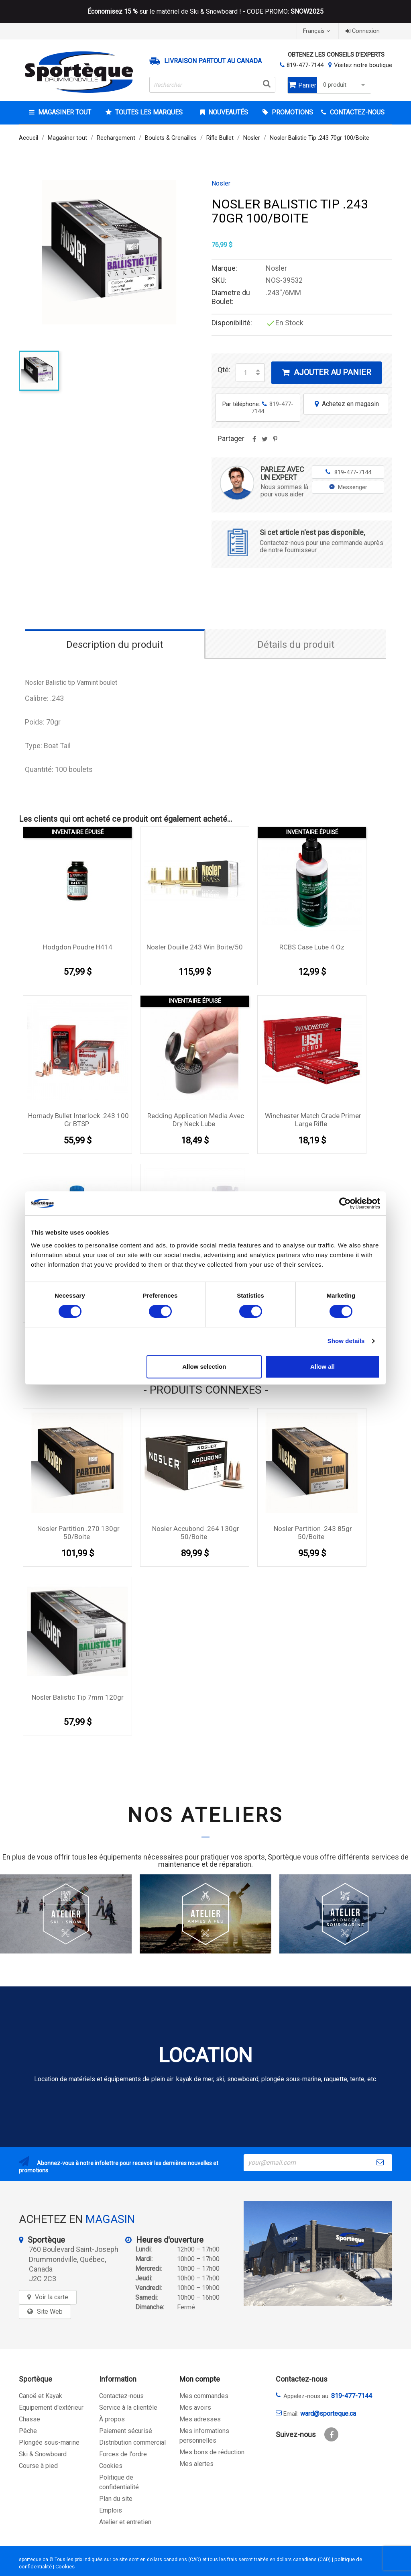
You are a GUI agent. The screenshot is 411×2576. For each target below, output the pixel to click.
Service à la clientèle (128, 2407)
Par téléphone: (257, 407)
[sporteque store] (318, 2253)
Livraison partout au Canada (213, 61)
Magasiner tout (64, 112)
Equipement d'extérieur (51, 2407)
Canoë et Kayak (40, 2396)
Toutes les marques (148, 112)
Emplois (110, 2510)
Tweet (264, 442)
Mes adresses (200, 2419)
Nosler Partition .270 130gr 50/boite (78, 1533)
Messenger (348, 487)
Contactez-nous (121, 2396)
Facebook (331, 2434)
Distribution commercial (132, 2442)
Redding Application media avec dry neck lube (195, 1120)
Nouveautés (227, 112)
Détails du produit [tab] (295, 644)
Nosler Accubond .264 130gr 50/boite (195, 1533)
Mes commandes (203, 2396)
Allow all (322, 1366)
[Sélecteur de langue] (317, 31)
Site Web (50, 2311)
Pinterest (275, 442)
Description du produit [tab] (114, 644)
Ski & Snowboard (43, 2454)
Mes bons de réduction (211, 2452)
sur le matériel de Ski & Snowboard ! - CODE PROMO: (205, 11)
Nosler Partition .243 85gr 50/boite (313, 1533)
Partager (254, 442)
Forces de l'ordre (123, 2454)
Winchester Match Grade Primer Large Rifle (313, 1120)
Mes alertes (196, 2464)
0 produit (345, 85)
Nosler (221, 183)
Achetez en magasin (346, 404)
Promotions (291, 112)
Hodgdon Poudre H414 (77, 947)
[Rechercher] (212, 85)
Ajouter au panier (326, 372)
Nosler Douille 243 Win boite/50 (194, 947)
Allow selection (204, 1366)
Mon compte (199, 2379)
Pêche (28, 2431)
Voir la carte (51, 2297)
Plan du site (115, 2499)
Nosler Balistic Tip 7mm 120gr (78, 1697)
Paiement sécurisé (125, 2431)
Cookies (110, 2466)
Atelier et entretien (125, 2522)
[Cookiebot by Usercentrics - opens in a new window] (345, 1203)
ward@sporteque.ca (328, 2413)
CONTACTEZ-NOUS (356, 112)
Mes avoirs (195, 2407)
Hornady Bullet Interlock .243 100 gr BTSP (78, 1120)
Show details (346, 1340)
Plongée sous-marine (49, 2442)
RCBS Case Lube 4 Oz (311, 947)
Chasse (29, 2419)
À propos (112, 2419)
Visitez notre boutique (363, 65)
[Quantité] (245, 373)
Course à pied (38, 2466)
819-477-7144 (305, 65)
